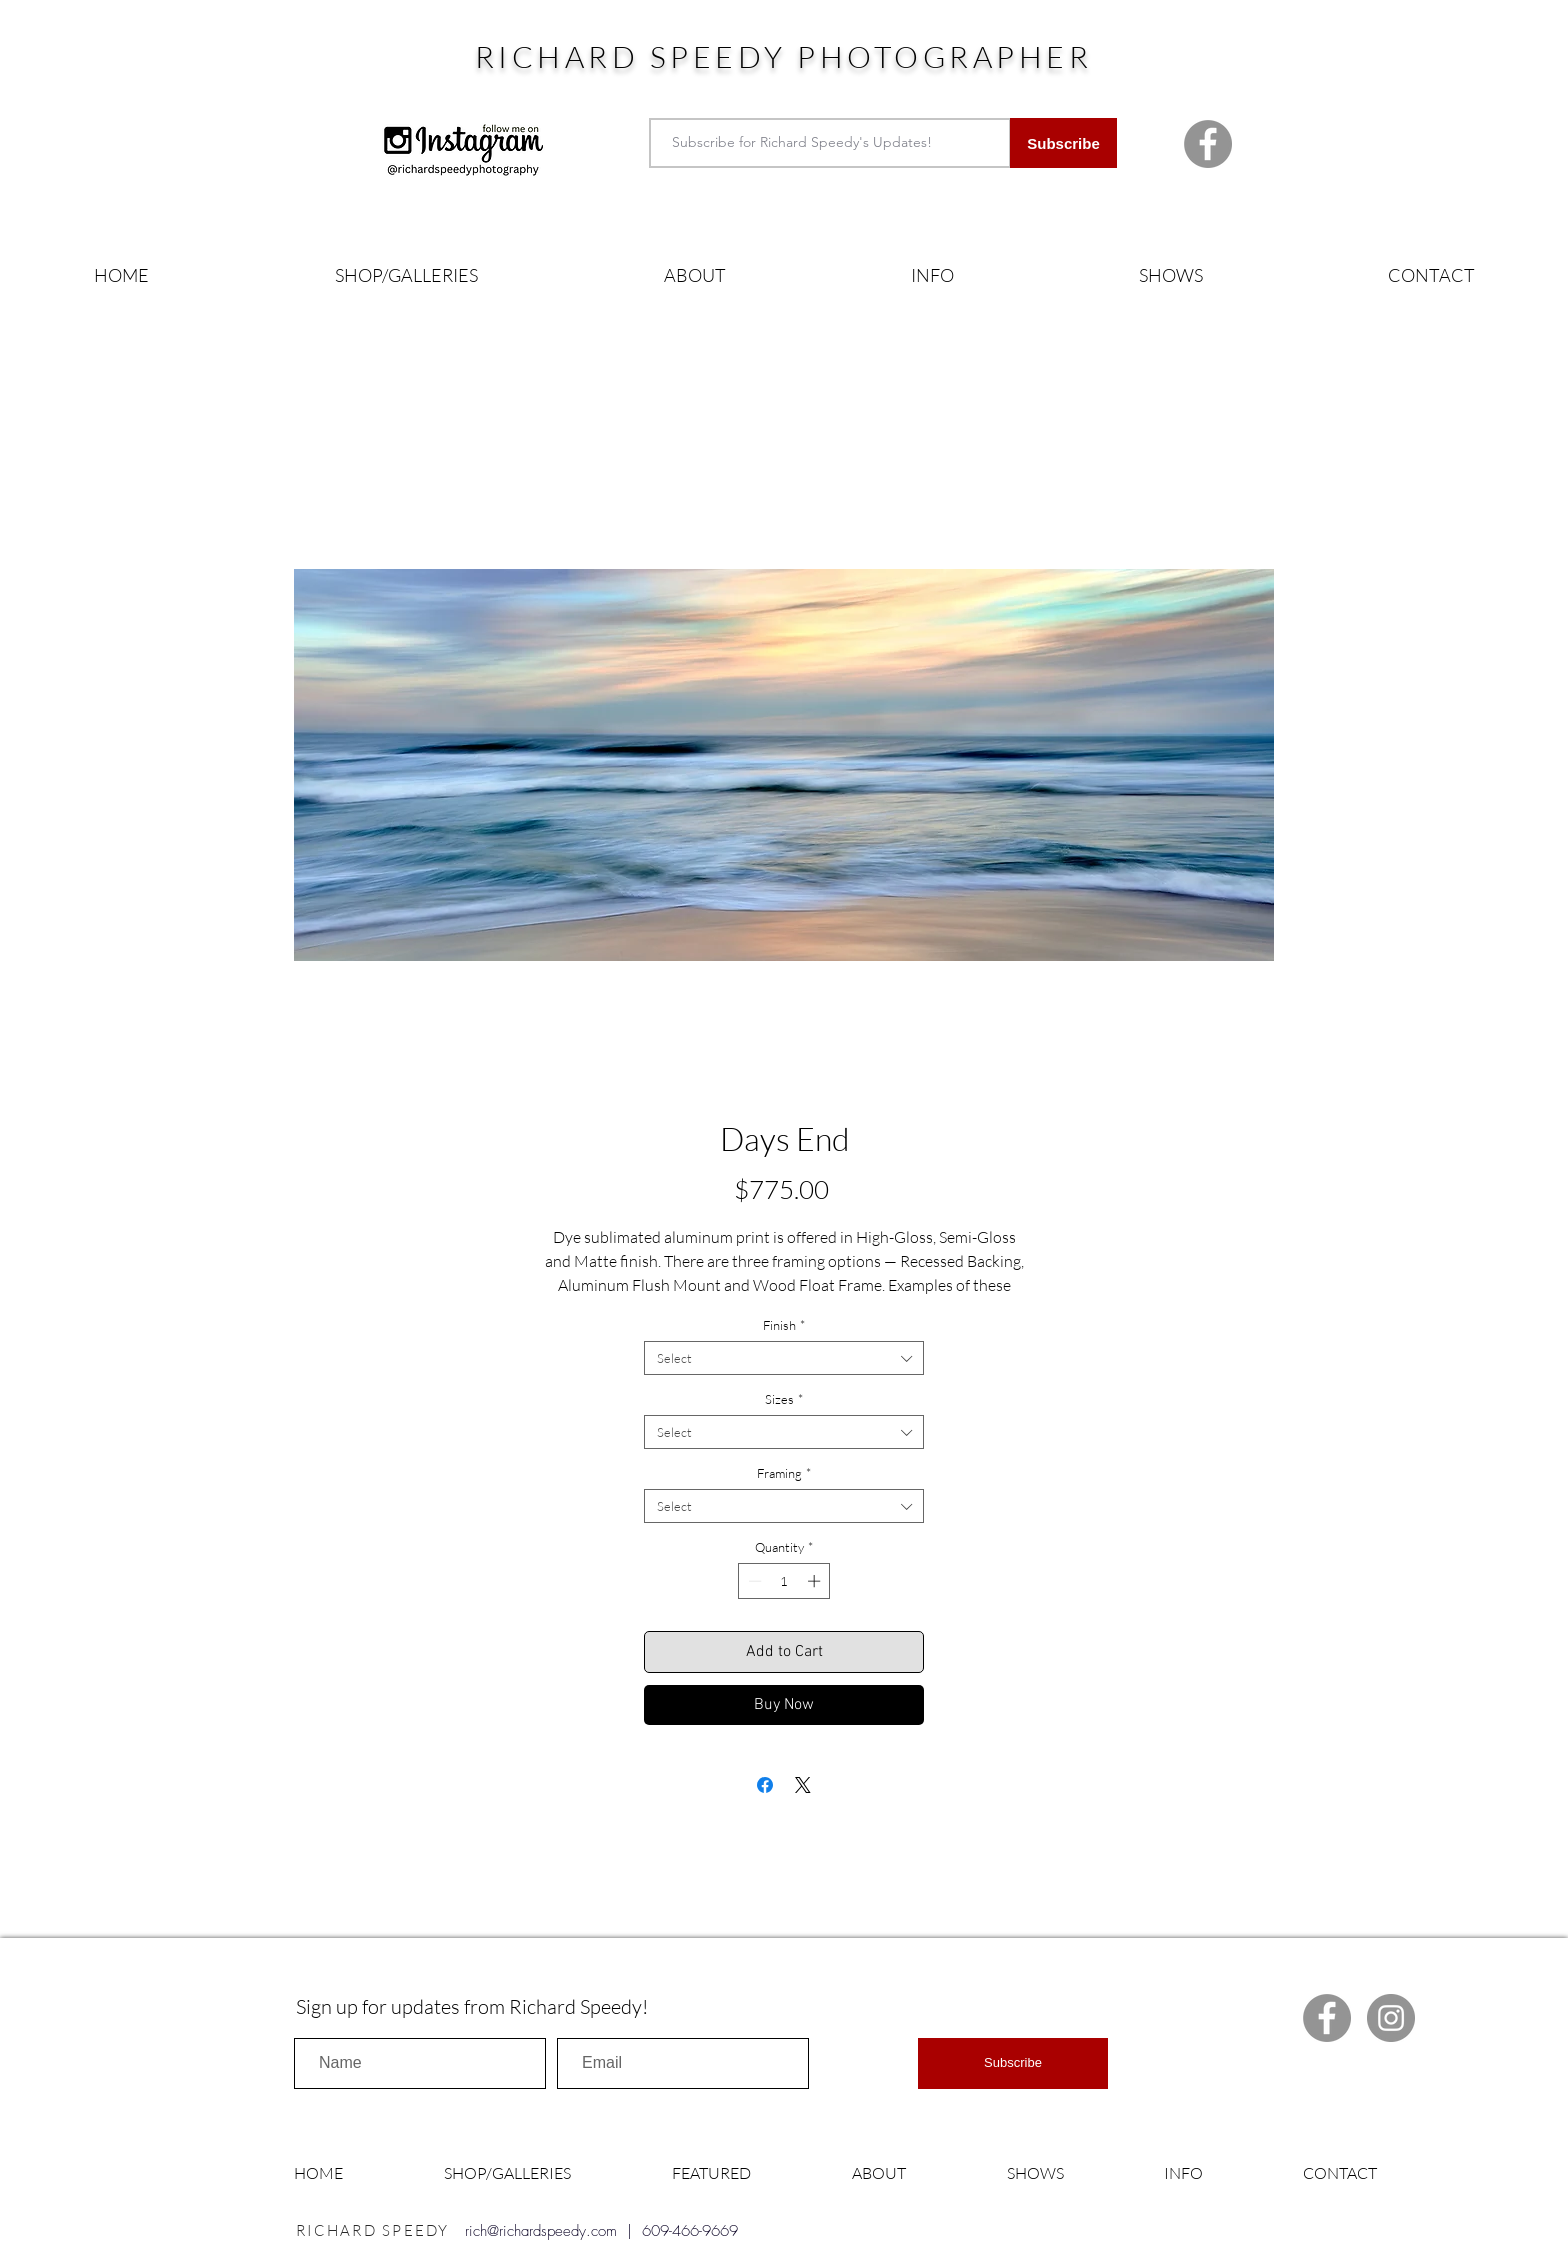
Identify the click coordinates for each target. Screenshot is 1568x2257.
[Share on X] (803, 1785)
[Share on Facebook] (765, 1785)
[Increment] (816, 1581)
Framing (784, 1473)
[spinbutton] (784, 1581)
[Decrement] (753, 1581)
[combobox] (784, 1358)
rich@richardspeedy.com (541, 2231)
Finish (784, 1325)
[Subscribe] (1063, 143)
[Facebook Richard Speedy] (1208, 144)
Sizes (784, 1399)
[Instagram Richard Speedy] (1391, 2018)
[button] (406, 275)
